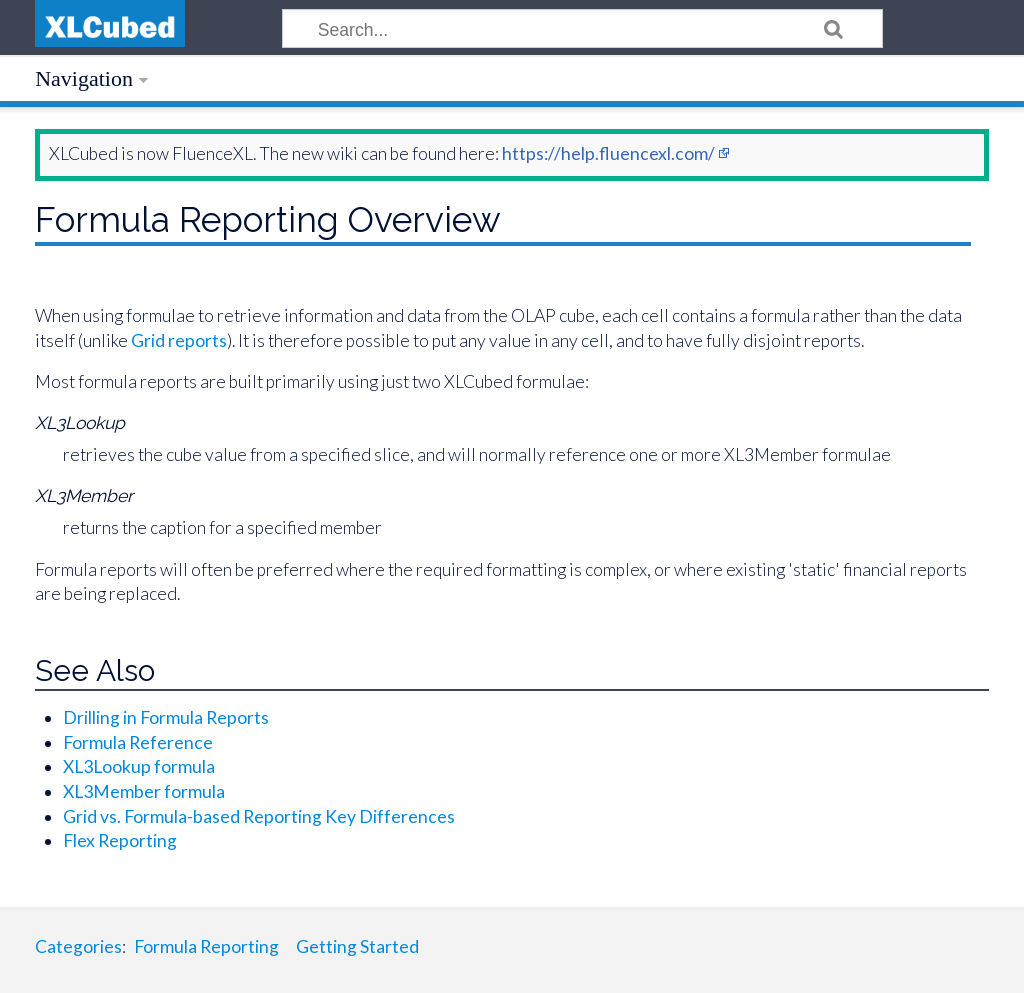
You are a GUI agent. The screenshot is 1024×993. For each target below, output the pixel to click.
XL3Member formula (144, 791)
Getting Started (357, 946)
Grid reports (179, 340)
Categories (78, 946)
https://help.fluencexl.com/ (608, 153)
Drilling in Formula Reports (166, 717)
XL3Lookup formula (139, 766)
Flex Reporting (120, 840)
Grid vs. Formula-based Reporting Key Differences (259, 816)
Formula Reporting (206, 946)
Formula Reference (138, 742)
